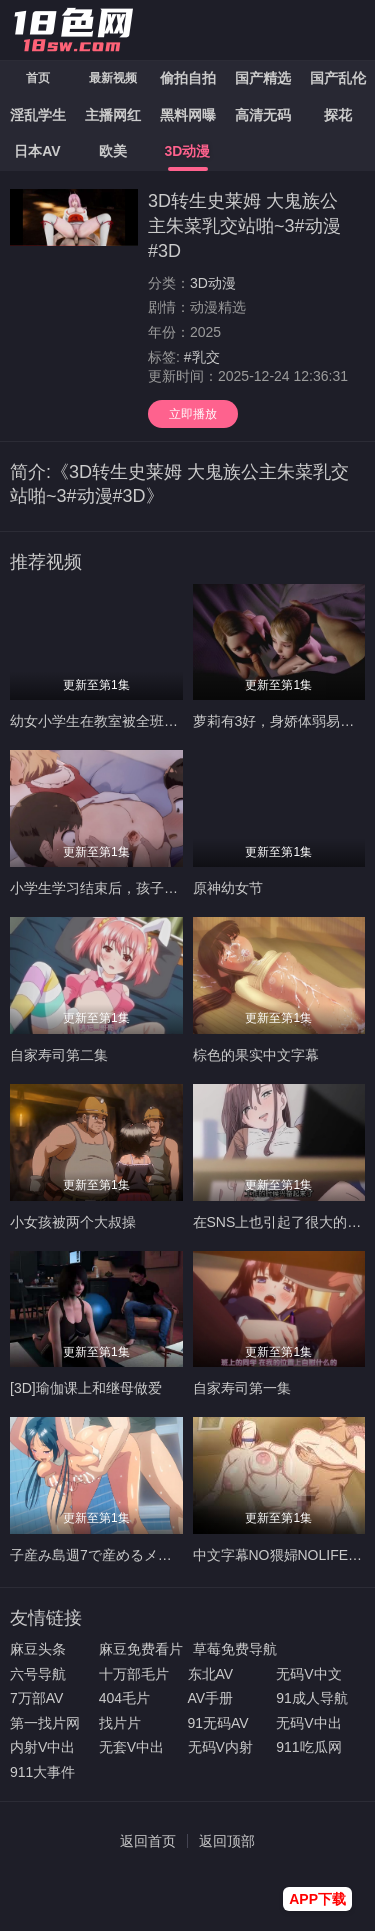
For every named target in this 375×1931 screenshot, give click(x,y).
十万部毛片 (134, 1674)
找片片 (120, 1723)
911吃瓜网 (308, 1747)
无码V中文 (308, 1674)
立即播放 (193, 414)
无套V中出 (131, 1747)
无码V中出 (308, 1723)
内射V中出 (42, 1747)
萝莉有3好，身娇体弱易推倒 (281, 721)
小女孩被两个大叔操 (73, 1222)
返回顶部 (227, 1841)
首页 (38, 78)
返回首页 (148, 1841)
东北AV (211, 1674)
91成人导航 (312, 1698)
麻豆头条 (38, 1649)
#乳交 (202, 357)
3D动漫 (213, 283)
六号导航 (38, 1674)
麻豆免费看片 (141, 1649)
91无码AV (218, 1723)
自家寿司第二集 (59, 1055)
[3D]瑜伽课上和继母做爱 (86, 1388)
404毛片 (124, 1698)
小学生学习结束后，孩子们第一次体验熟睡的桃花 (164, 888)
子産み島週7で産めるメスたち (105, 1555)
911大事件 (42, 1772)
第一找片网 (45, 1723)
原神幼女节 (228, 888)
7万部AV (36, 1698)
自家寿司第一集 (242, 1388)
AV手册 (211, 1698)
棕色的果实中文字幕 (256, 1055)
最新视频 (113, 78)
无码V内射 (220, 1747)
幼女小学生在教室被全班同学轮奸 (115, 721)
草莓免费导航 (235, 1649)
